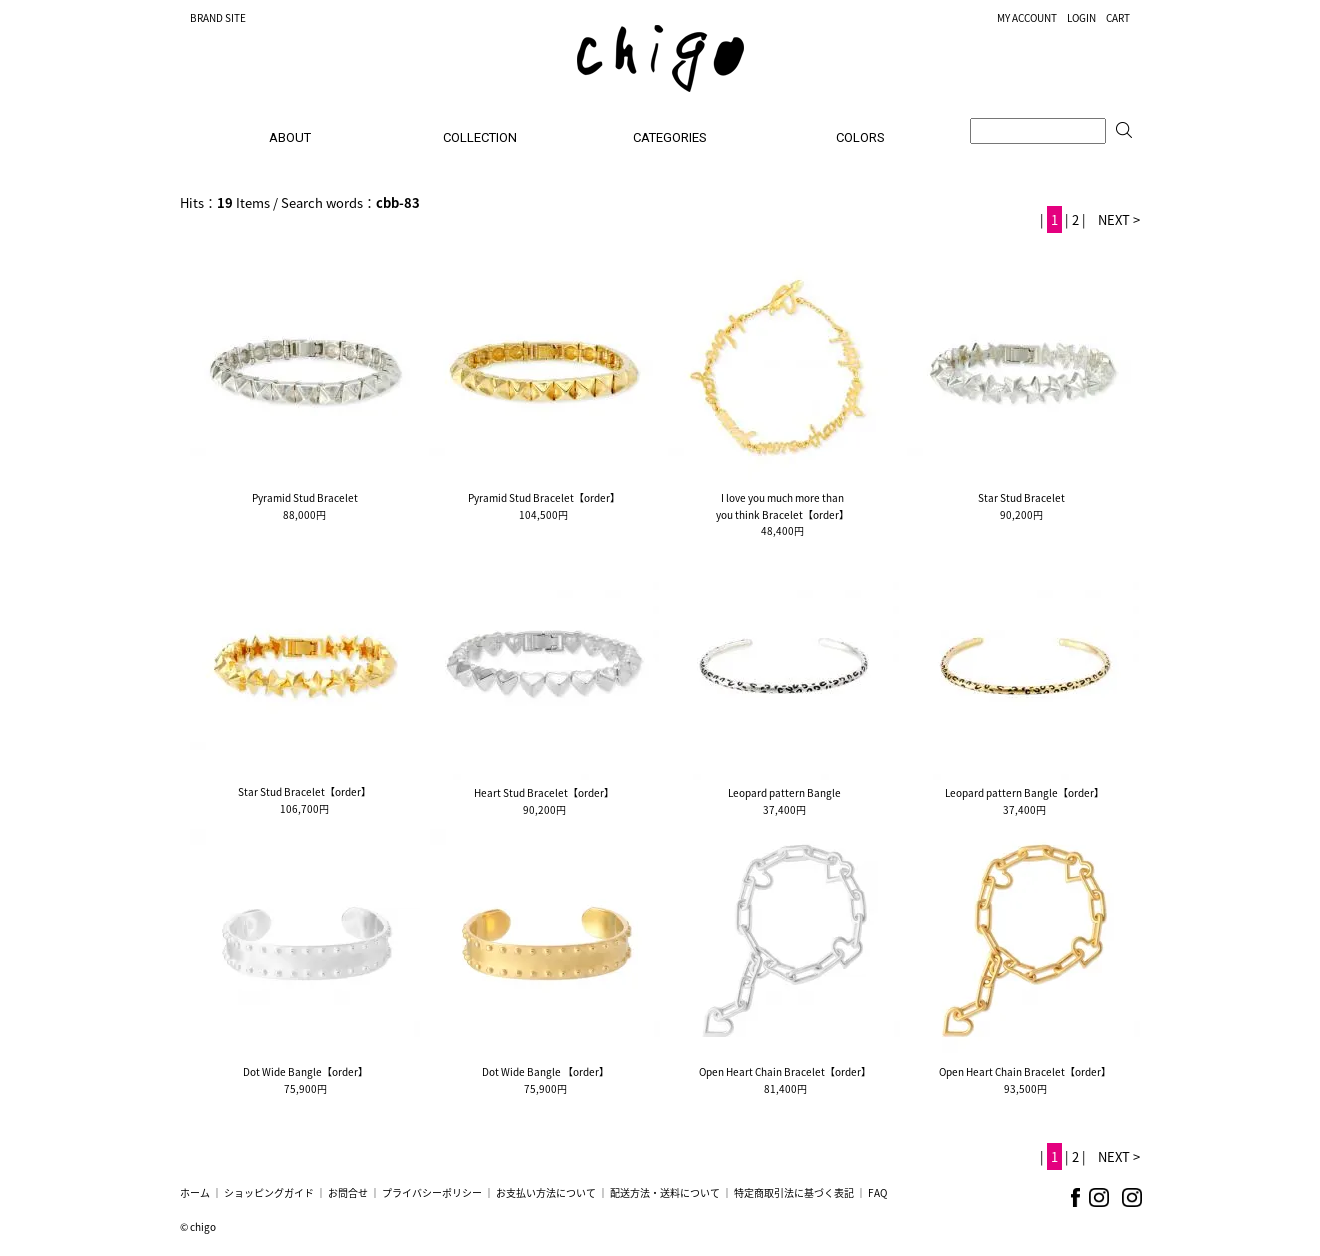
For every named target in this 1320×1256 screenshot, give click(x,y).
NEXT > (1119, 219)
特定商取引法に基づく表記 (794, 1192)
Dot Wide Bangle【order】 (305, 1071)
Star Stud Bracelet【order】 (304, 791)
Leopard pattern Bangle (784, 792)
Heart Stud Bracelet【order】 (544, 792)
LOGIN (1081, 17)
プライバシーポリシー (432, 1192)
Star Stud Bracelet (1021, 497)
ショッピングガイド (269, 1192)
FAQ (877, 1192)
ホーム (195, 1192)
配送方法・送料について (665, 1192)
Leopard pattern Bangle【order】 (1024, 792)
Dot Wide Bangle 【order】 (545, 1071)
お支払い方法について (546, 1192)
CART (1118, 17)
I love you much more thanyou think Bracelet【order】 (782, 506)
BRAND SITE (218, 17)
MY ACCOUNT (1027, 17)
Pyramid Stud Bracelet (305, 497)
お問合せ (348, 1192)
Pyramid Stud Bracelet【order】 (544, 497)
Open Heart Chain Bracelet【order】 (785, 1071)
